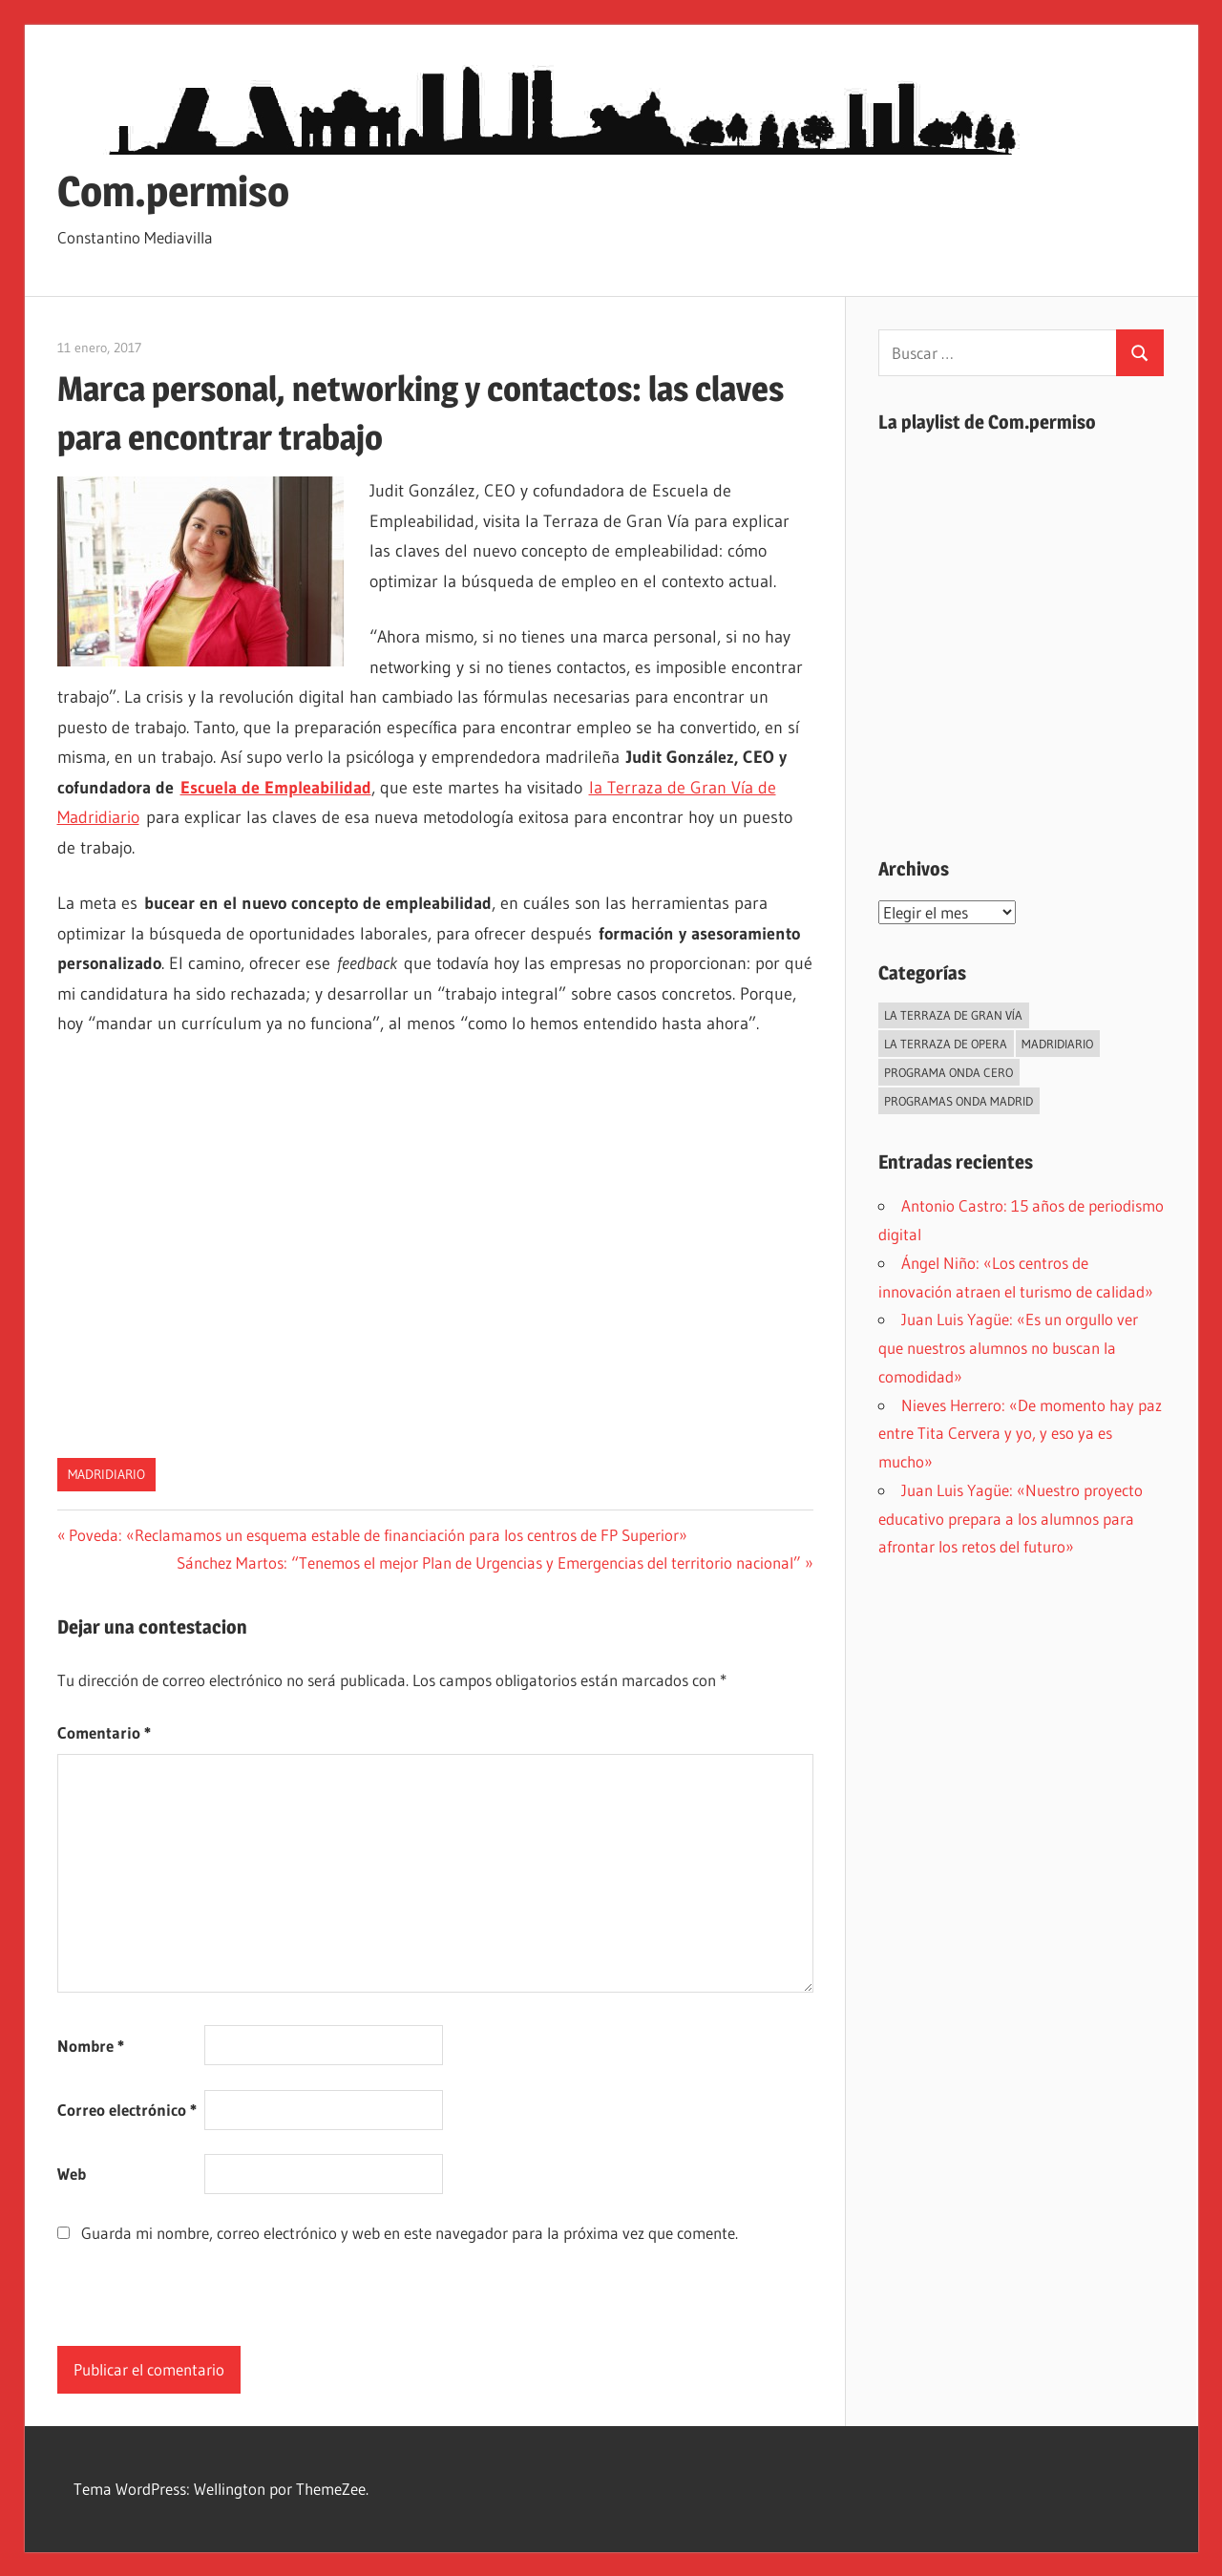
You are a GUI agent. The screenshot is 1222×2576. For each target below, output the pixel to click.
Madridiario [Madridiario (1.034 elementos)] (1057, 1043)
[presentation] (202, 2308)
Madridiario (106, 1474)
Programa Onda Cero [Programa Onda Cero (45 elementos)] (948, 1072)
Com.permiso (173, 191)
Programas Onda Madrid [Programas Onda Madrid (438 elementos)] (958, 1101)
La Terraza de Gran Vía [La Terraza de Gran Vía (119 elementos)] (953, 1015)
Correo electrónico (127, 2110)
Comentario (104, 1732)
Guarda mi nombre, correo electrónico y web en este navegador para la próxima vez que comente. (409, 2233)
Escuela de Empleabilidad (275, 787)
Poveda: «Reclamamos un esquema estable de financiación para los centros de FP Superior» (377, 1535)
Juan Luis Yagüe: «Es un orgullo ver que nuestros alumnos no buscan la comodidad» (1008, 1347)
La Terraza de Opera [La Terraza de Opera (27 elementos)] (945, 1043)
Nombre (90, 2046)
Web (71, 2174)
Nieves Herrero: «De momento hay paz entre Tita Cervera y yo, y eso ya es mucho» (1020, 1433)
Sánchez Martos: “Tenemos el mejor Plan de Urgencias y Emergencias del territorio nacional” (489, 1562)
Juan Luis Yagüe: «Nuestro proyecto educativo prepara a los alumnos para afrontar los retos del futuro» (1010, 1518)
